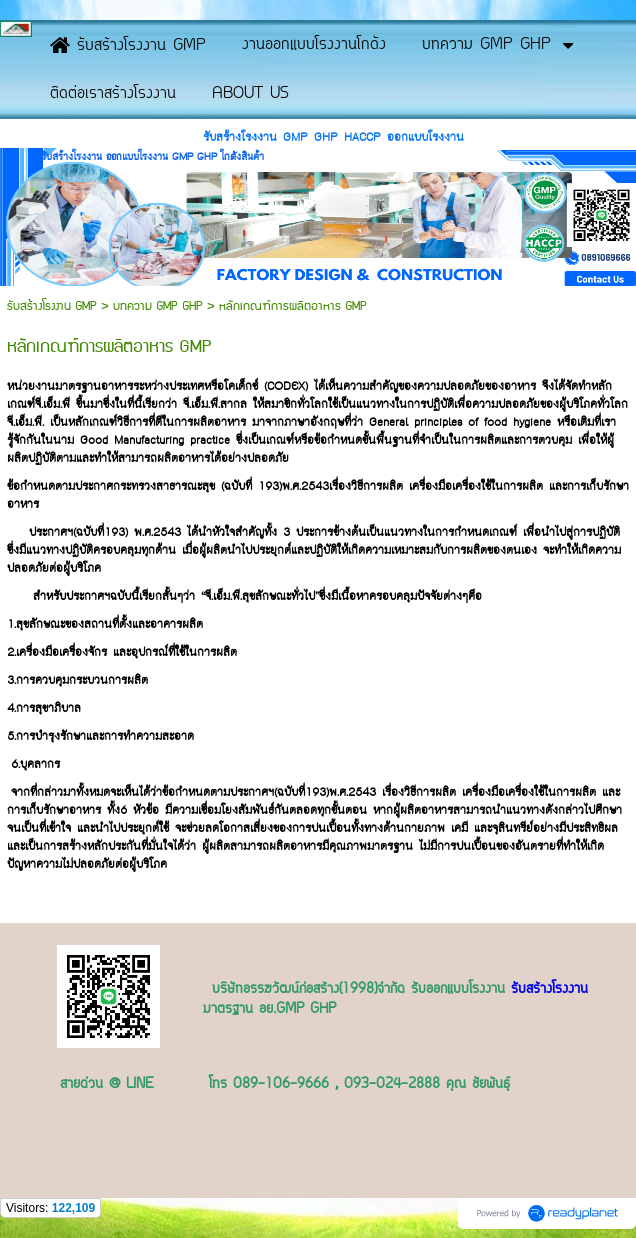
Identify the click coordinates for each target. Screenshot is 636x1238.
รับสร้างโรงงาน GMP (54, 306)
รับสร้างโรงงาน (549, 990)
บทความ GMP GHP (158, 306)
